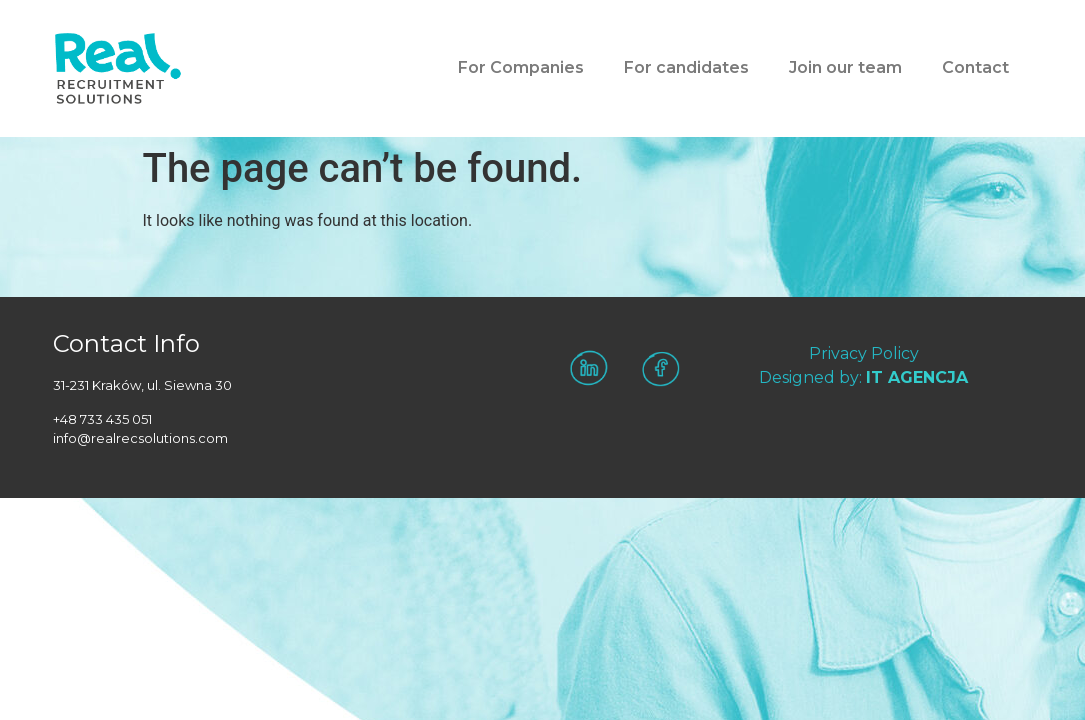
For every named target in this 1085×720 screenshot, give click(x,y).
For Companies (521, 67)
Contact (975, 67)
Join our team (845, 67)
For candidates (686, 67)
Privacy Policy (864, 353)
